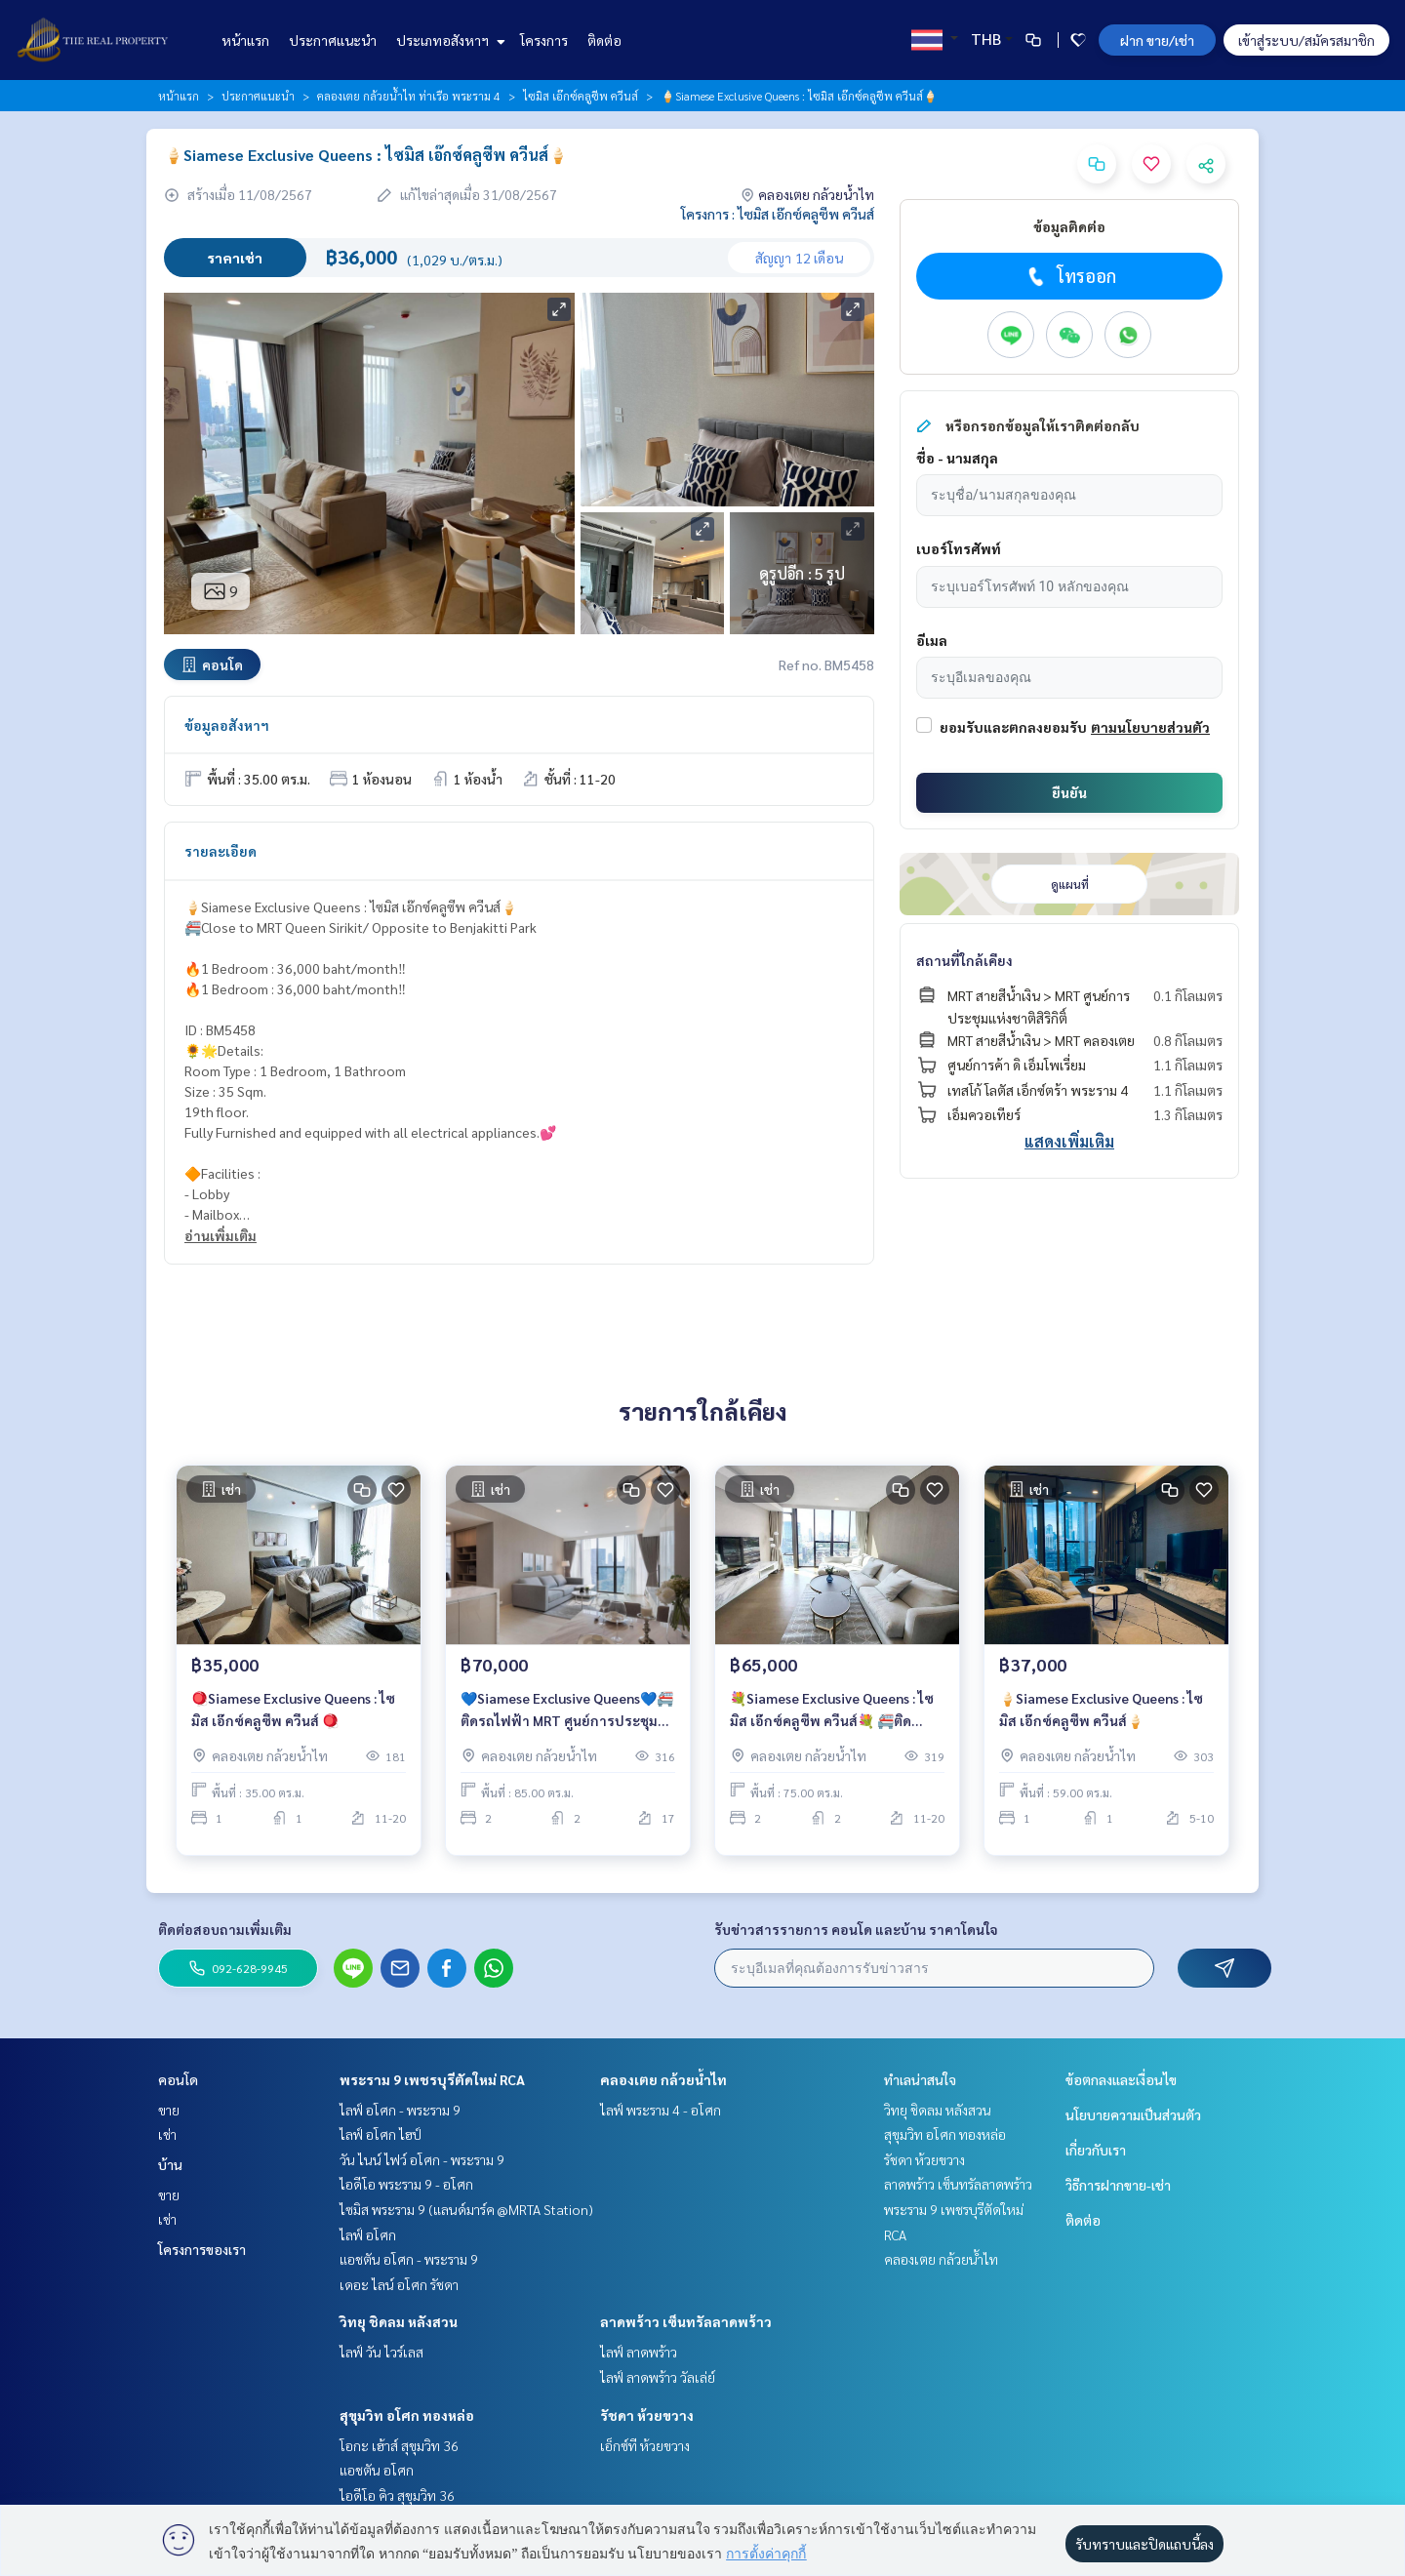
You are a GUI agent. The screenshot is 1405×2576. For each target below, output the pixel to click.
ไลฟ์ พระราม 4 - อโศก (660, 2109)
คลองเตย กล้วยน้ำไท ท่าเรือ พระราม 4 (409, 95)
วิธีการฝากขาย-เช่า (1118, 2185)
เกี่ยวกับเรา (1095, 2149)
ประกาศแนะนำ (333, 40)
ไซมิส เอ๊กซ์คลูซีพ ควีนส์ (580, 95)
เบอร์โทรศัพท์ (958, 548)
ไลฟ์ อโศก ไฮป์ (381, 2134)
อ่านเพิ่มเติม (220, 1235)
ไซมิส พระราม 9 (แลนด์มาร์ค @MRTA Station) (466, 2209)
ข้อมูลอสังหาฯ (226, 725)
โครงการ (544, 40)
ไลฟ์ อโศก (368, 2234)
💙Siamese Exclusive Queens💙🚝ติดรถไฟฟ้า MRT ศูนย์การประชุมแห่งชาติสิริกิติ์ (567, 1720)
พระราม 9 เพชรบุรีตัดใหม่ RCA (432, 2079)
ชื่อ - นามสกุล (957, 457)
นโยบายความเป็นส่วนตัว (1133, 2114)
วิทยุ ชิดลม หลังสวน (399, 2321)
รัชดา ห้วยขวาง (647, 2415)
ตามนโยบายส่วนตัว (1150, 727)
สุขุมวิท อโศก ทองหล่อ (407, 2415)
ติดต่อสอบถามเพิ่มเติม (225, 1929)
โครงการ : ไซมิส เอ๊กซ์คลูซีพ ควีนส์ (777, 213)
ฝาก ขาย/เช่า (1157, 40)
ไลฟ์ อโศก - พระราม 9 (400, 2109)
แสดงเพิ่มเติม (1069, 1141)
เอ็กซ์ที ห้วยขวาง (645, 2445)
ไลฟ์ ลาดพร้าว (638, 2351)
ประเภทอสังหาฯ (448, 40)
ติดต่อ (604, 40)
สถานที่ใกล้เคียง (964, 960)
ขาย (169, 2109)
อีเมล (931, 640)
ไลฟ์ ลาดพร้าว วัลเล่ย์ (657, 2377)
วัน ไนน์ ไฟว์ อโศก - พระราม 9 (422, 2159)
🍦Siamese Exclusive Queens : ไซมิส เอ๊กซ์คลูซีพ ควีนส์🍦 (1101, 1719)
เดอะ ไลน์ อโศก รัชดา (399, 2284)
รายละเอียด (220, 851)
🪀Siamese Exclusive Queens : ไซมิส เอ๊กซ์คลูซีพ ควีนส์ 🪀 (293, 1719)
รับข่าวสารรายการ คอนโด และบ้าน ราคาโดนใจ (856, 1929)
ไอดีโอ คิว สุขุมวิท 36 (397, 2495)
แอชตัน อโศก (377, 2469)
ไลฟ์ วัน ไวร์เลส (381, 2351)
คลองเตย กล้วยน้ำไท (663, 2079)
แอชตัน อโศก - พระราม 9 (409, 2259)
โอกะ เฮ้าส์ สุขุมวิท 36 (399, 2445)
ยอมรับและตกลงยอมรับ (1013, 727)
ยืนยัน (1069, 792)
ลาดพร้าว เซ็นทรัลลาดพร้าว (686, 2321)
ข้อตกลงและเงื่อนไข (1121, 2079)
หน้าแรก (245, 40)
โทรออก (1070, 276)
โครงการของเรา (202, 2249)
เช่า (167, 2134)
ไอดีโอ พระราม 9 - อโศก (406, 2184)
